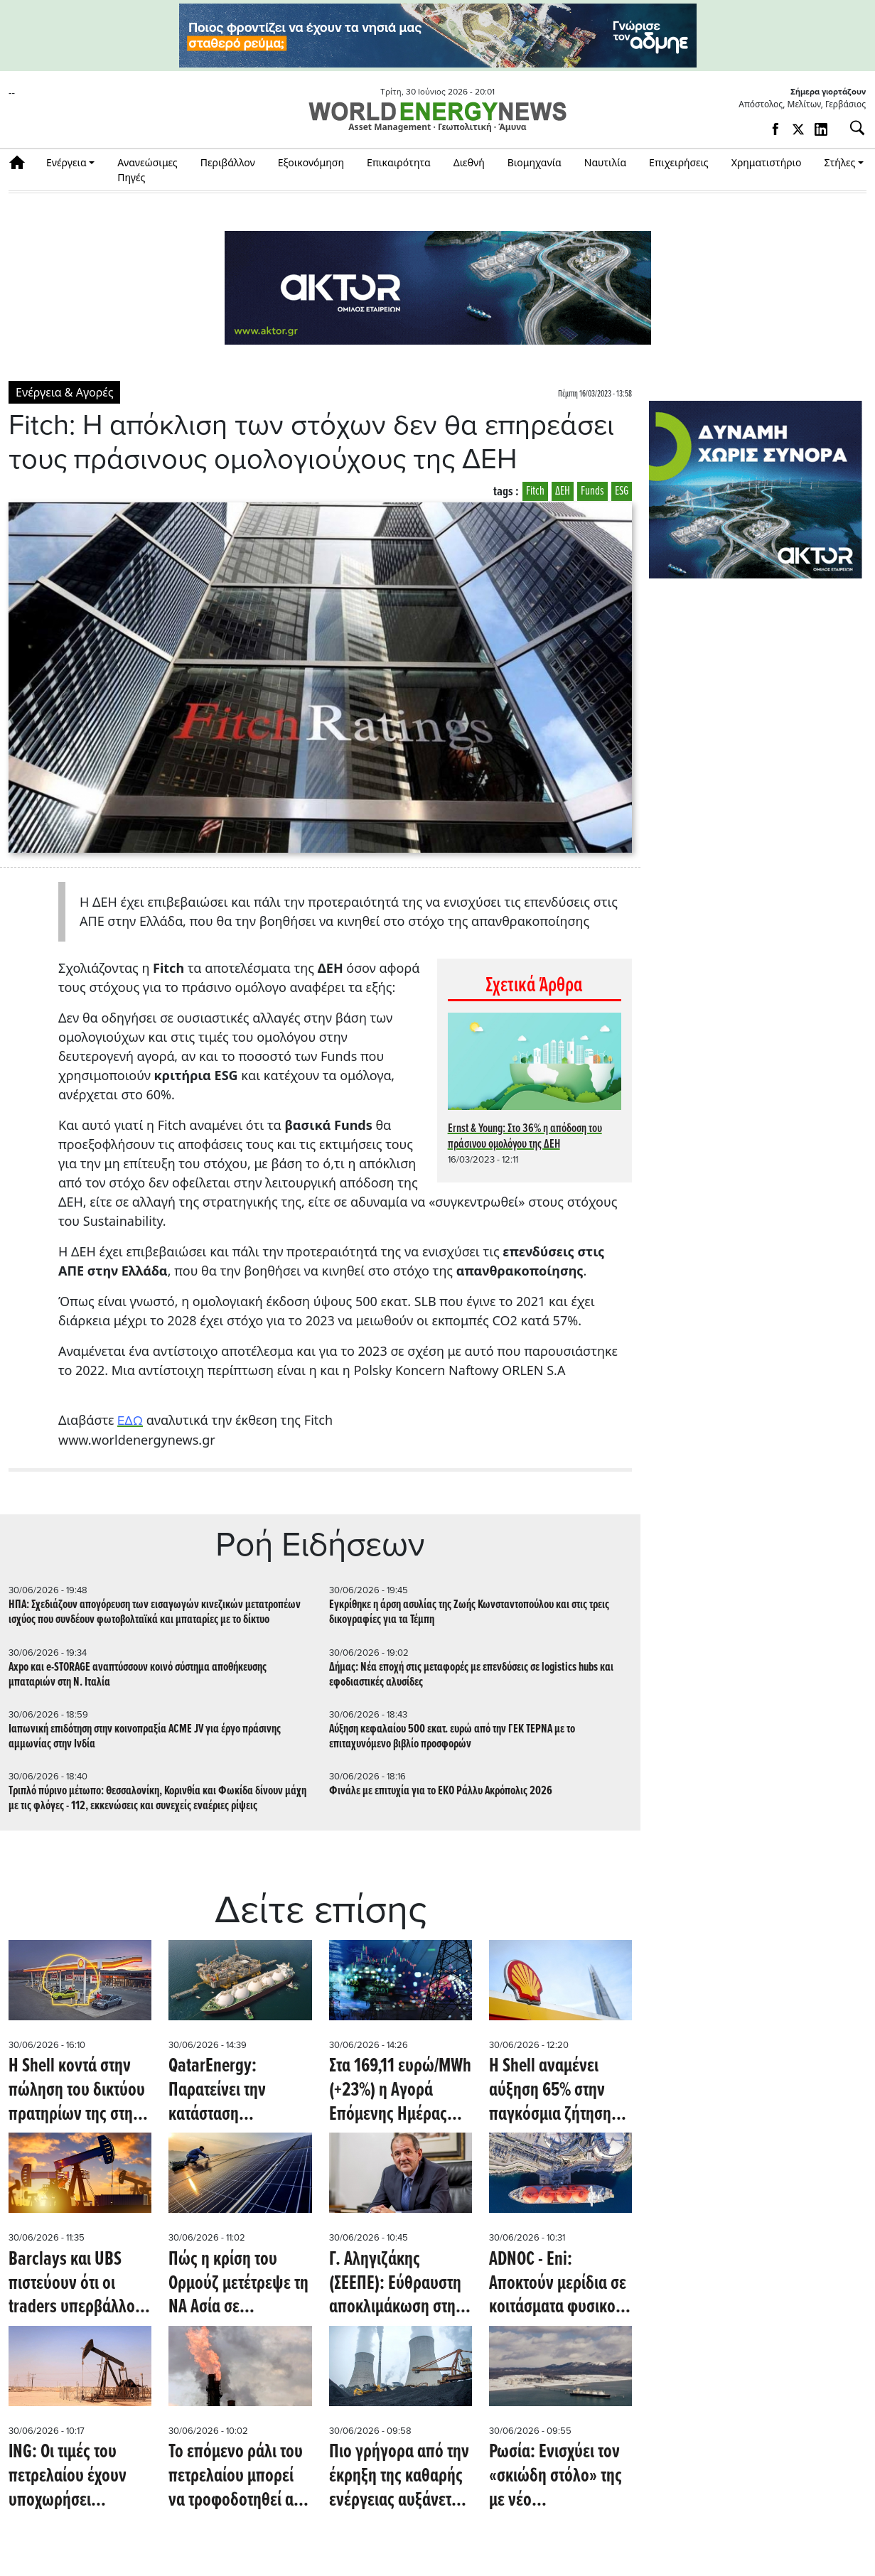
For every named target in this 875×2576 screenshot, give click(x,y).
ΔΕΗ (562, 491)
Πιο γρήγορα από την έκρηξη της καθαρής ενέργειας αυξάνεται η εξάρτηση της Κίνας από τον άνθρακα (399, 2477)
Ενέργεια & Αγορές (64, 392)
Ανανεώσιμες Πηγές (147, 170)
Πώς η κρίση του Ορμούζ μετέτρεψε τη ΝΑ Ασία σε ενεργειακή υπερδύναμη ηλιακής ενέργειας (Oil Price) (238, 2284)
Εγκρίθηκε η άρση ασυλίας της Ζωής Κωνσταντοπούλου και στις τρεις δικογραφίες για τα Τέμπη (469, 1612)
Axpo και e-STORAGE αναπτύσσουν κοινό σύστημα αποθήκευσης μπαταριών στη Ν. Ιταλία (138, 1675)
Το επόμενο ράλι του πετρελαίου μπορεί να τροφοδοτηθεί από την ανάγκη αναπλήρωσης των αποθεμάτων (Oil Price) (239, 2477)
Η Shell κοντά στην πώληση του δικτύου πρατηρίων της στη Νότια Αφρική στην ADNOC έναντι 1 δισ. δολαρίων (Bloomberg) (77, 2091)
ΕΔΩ (130, 1420)
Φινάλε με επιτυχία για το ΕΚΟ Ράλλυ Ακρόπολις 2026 (440, 1791)
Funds (592, 491)
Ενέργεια (66, 162)
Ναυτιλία (605, 162)
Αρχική (22, 162)
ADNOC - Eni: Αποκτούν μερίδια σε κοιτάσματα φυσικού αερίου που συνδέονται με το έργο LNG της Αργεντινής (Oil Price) (559, 2284)
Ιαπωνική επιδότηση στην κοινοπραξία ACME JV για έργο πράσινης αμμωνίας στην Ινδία (145, 1737)
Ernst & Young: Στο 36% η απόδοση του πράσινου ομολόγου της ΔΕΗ (525, 1137)
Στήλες (839, 162)
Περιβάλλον (227, 162)
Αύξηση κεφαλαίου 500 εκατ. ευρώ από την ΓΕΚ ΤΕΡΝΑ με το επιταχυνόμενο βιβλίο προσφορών (452, 1737)
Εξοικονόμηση (311, 162)
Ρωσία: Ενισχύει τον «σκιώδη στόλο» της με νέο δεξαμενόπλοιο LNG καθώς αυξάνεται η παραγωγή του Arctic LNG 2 (558, 2477)
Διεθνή (469, 162)
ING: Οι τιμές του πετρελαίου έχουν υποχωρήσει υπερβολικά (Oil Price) (68, 2477)
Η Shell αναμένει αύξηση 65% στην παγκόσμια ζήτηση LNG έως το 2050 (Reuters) (550, 2091)
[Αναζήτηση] (851, 128)
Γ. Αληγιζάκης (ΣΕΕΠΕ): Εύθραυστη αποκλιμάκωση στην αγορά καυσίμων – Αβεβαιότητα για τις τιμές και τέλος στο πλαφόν (396, 2284)
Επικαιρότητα (399, 162)
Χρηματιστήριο (766, 162)
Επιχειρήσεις (679, 162)
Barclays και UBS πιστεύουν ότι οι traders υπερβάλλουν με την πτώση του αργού (80, 2284)
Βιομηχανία (535, 162)
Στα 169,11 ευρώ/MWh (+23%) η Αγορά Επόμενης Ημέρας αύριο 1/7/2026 (400, 2091)
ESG (621, 491)
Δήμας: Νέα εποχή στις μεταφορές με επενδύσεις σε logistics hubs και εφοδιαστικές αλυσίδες (471, 1675)
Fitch (535, 491)
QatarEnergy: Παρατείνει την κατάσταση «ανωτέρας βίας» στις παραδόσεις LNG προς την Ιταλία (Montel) (239, 2091)
